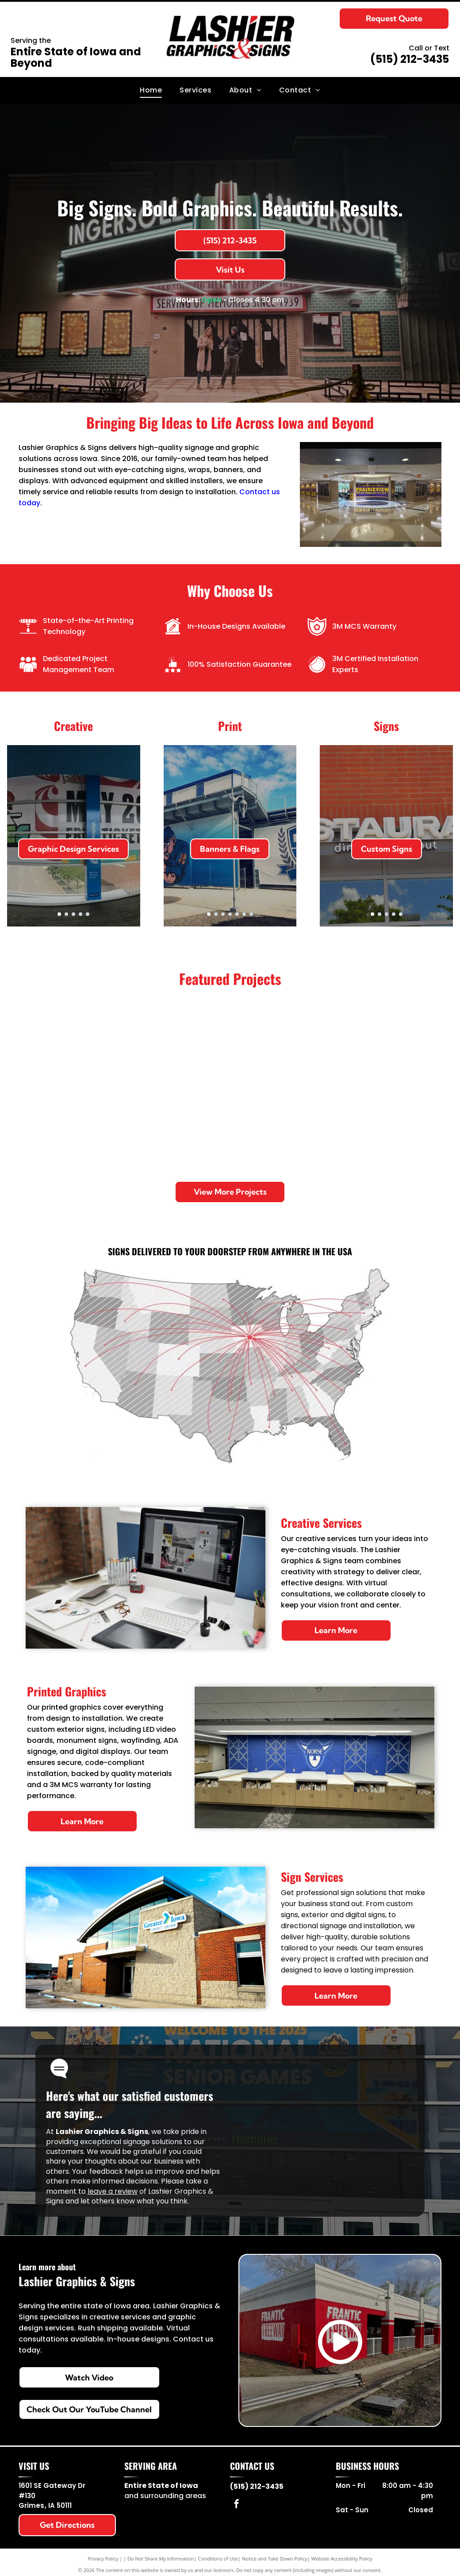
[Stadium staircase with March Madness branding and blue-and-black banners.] (398, 1043)
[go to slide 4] (80, 914)
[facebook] (236, 2505)
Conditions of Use (218, 2558)
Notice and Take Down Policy (274, 2558)
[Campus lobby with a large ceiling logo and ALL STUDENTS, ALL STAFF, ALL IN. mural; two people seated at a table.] (62, 1127)
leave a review (113, 2191)
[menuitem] (151, 90)
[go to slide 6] (244, 914)
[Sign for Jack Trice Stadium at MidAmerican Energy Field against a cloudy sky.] (62, 1043)
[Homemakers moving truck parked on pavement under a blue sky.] (146, 1127)
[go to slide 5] (87, 914)
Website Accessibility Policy (341, 2558)
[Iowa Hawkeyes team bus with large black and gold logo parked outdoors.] (146, 1043)
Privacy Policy (103, 2558)
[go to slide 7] (251, 914)
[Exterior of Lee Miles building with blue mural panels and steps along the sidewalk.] (314, 1127)
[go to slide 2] (66, 914)
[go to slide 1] (59, 914)
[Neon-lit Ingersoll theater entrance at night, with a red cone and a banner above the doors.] (398, 1127)
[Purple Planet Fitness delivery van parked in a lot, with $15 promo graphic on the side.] (230, 1127)
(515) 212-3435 (409, 59)
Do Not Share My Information (160, 2558)
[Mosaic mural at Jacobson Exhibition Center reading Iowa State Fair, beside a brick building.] (314, 1043)
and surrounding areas (165, 2496)
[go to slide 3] (73, 914)
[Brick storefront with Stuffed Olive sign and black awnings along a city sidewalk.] (230, 1043)
